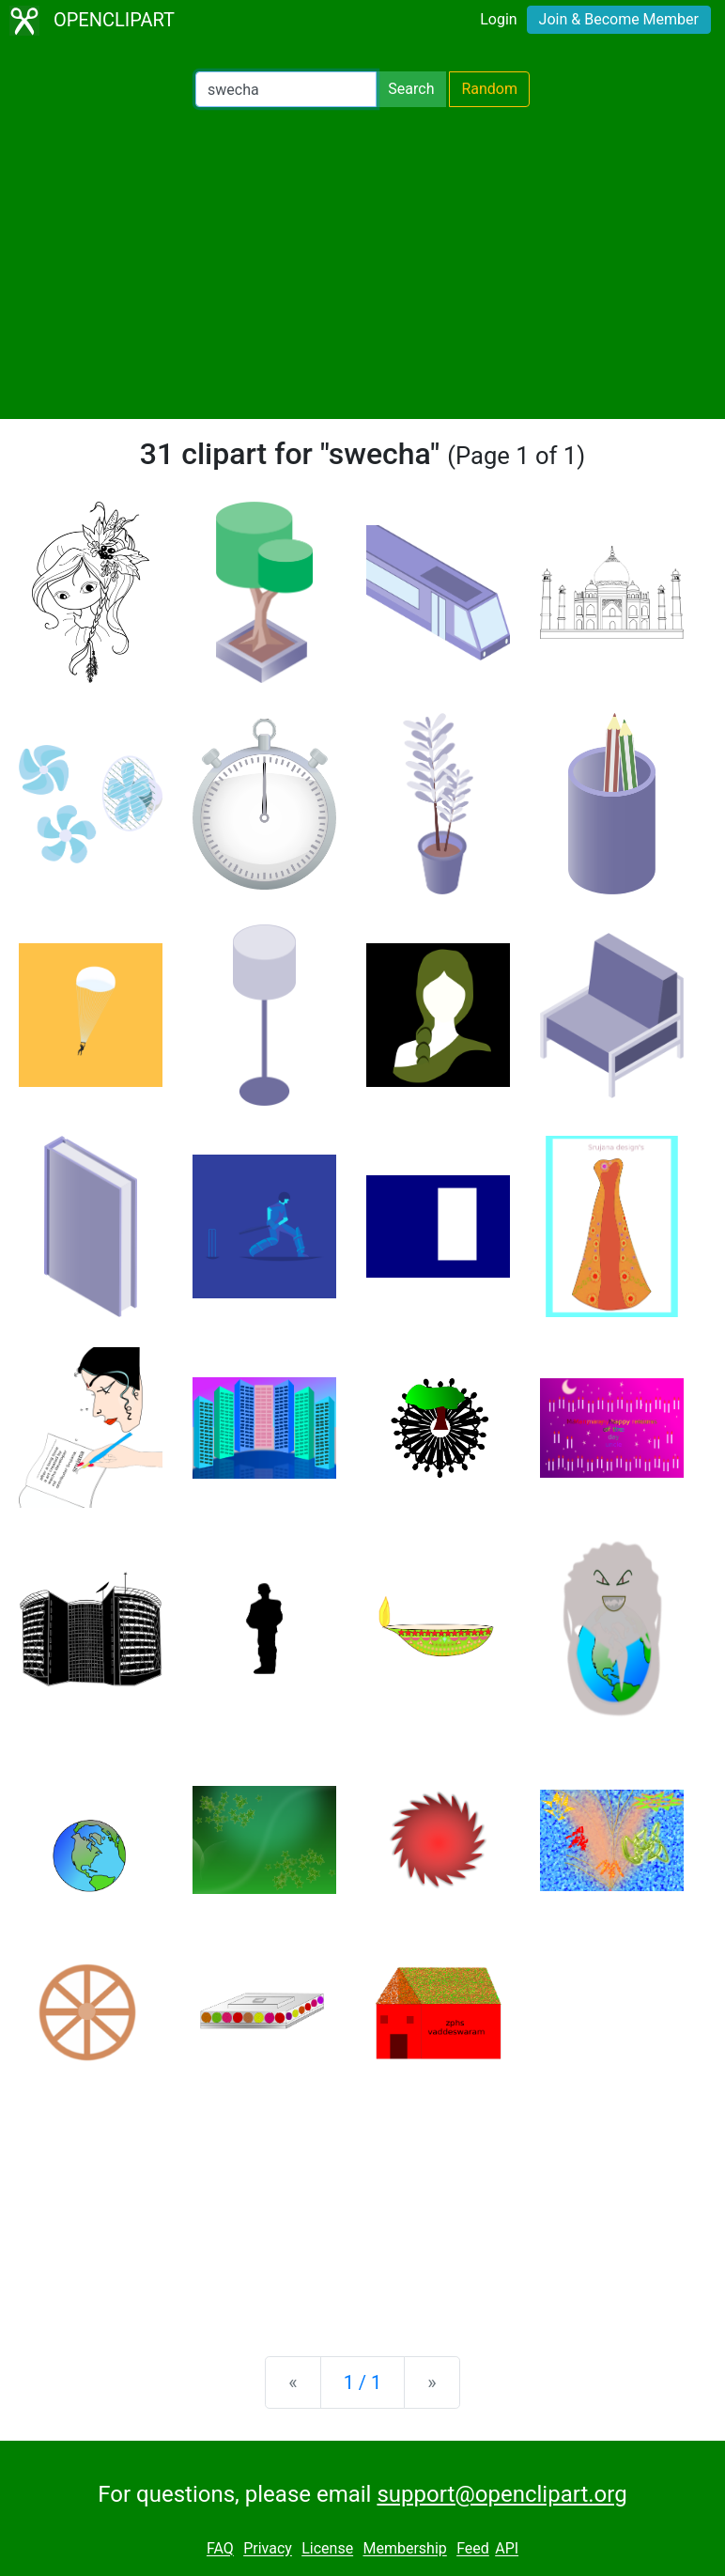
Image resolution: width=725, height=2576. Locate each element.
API (506, 2549)
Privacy (267, 2549)
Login (498, 19)
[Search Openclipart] (286, 89)
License (327, 2549)
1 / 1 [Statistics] (363, 2382)
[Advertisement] (362, 263)
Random (489, 89)
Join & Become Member (619, 19)
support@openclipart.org (501, 2494)
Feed (472, 2549)
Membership (404, 2549)
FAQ (220, 2549)
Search (411, 89)
